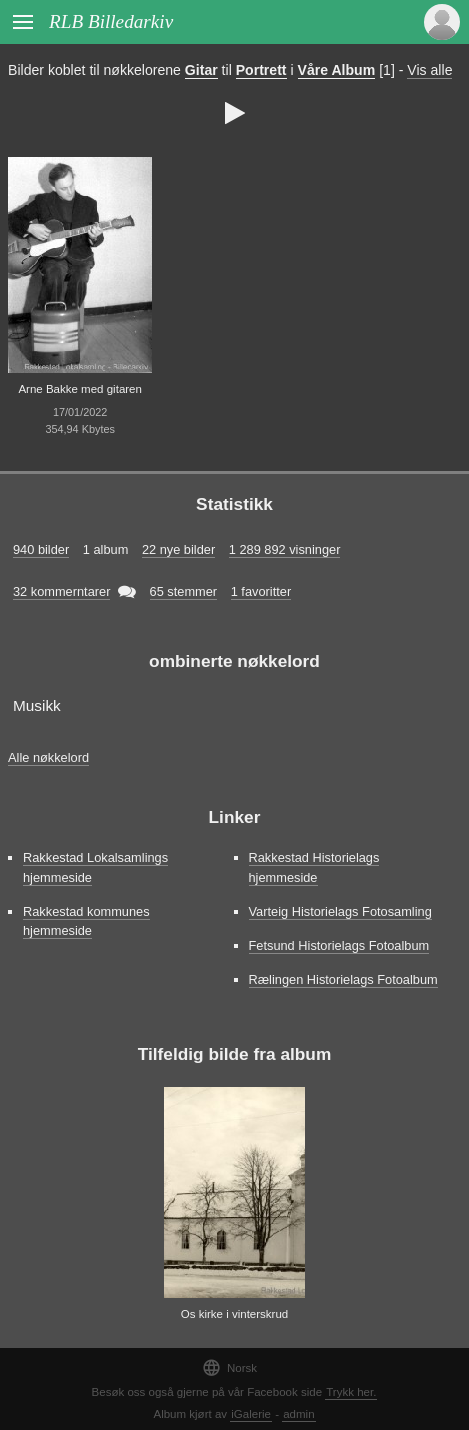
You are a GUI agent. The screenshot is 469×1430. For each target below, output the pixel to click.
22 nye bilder (178, 549)
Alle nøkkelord (48, 757)
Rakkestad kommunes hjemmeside (86, 921)
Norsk (229, 1367)
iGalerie (251, 1414)
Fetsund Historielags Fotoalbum (339, 945)
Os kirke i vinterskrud (235, 1314)
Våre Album (337, 70)
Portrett (261, 70)
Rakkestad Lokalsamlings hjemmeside (95, 867)
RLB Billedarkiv (111, 21)
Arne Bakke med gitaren (80, 389)
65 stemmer (184, 591)
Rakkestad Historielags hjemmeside (314, 867)
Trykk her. (351, 1392)
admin (298, 1414)
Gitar (201, 70)
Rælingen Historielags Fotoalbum (343, 979)
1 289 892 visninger (285, 549)
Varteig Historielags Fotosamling (340, 911)
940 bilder (41, 549)
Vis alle (429, 70)
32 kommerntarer (61, 591)
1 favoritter (261, 591)
